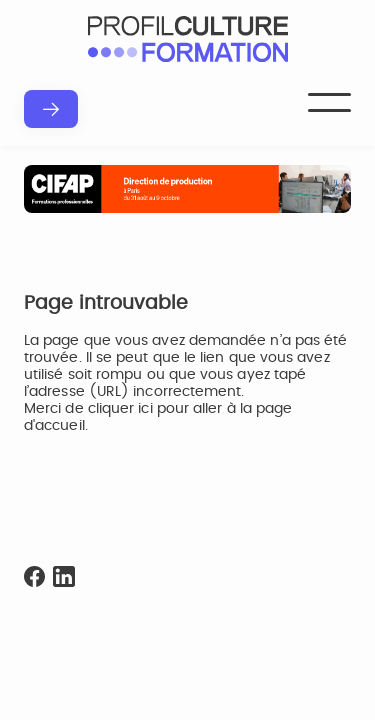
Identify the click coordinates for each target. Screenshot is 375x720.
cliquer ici (120, 409)
